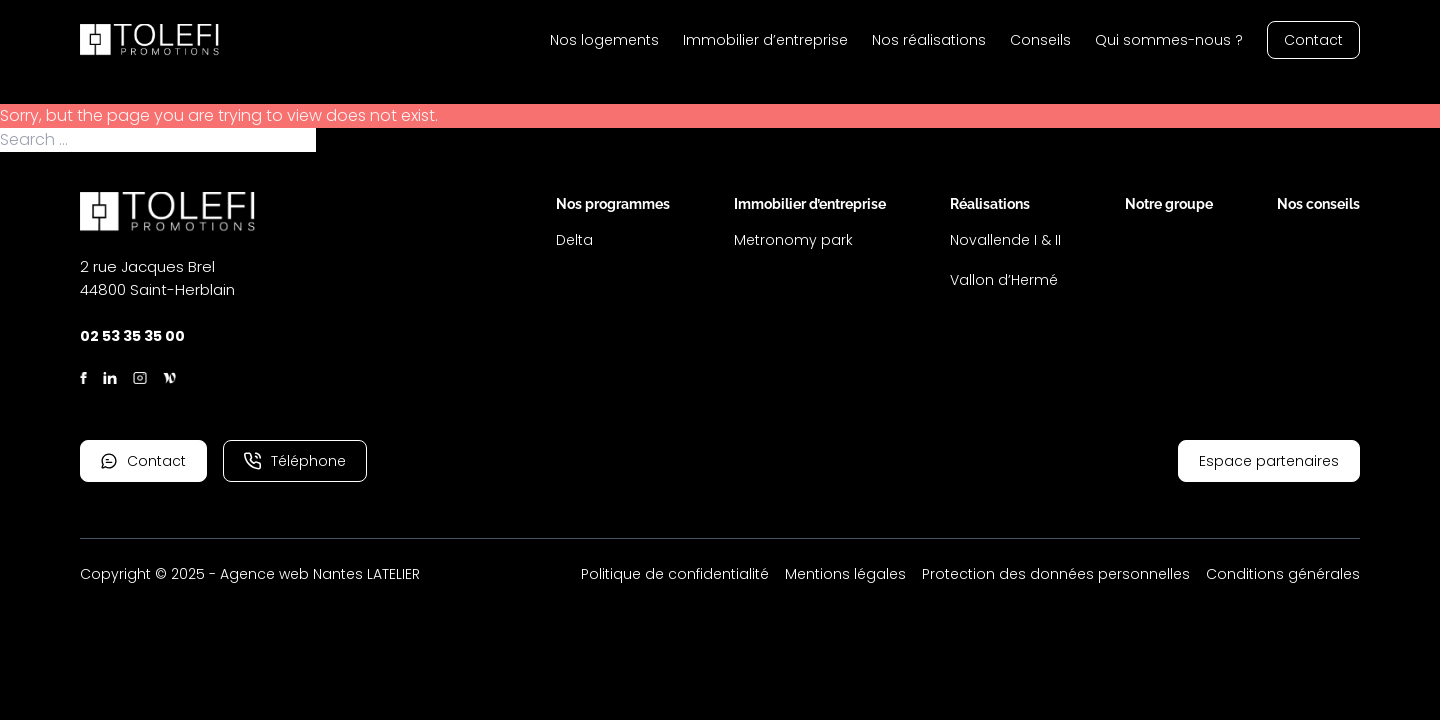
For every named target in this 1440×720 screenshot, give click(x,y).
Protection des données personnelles (1056, 574)
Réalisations (990, 204)
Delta (574, 240)
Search (345, 140)
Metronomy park (793, 240)
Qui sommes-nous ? (1169, 40)
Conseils (1040, 40)
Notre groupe (1169, 204)
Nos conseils (1318, 204)
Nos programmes (613, 204)
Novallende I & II (1005, 240)
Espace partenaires (1269, 461)
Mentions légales (845, 574)
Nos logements (604, 40)
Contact (1313, 40)
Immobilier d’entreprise (765, 40)
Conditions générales (1283, 574)
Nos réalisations (929, 40)
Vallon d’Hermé (1004, 280)
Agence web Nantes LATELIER (320, 574)
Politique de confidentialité (675, 574)
